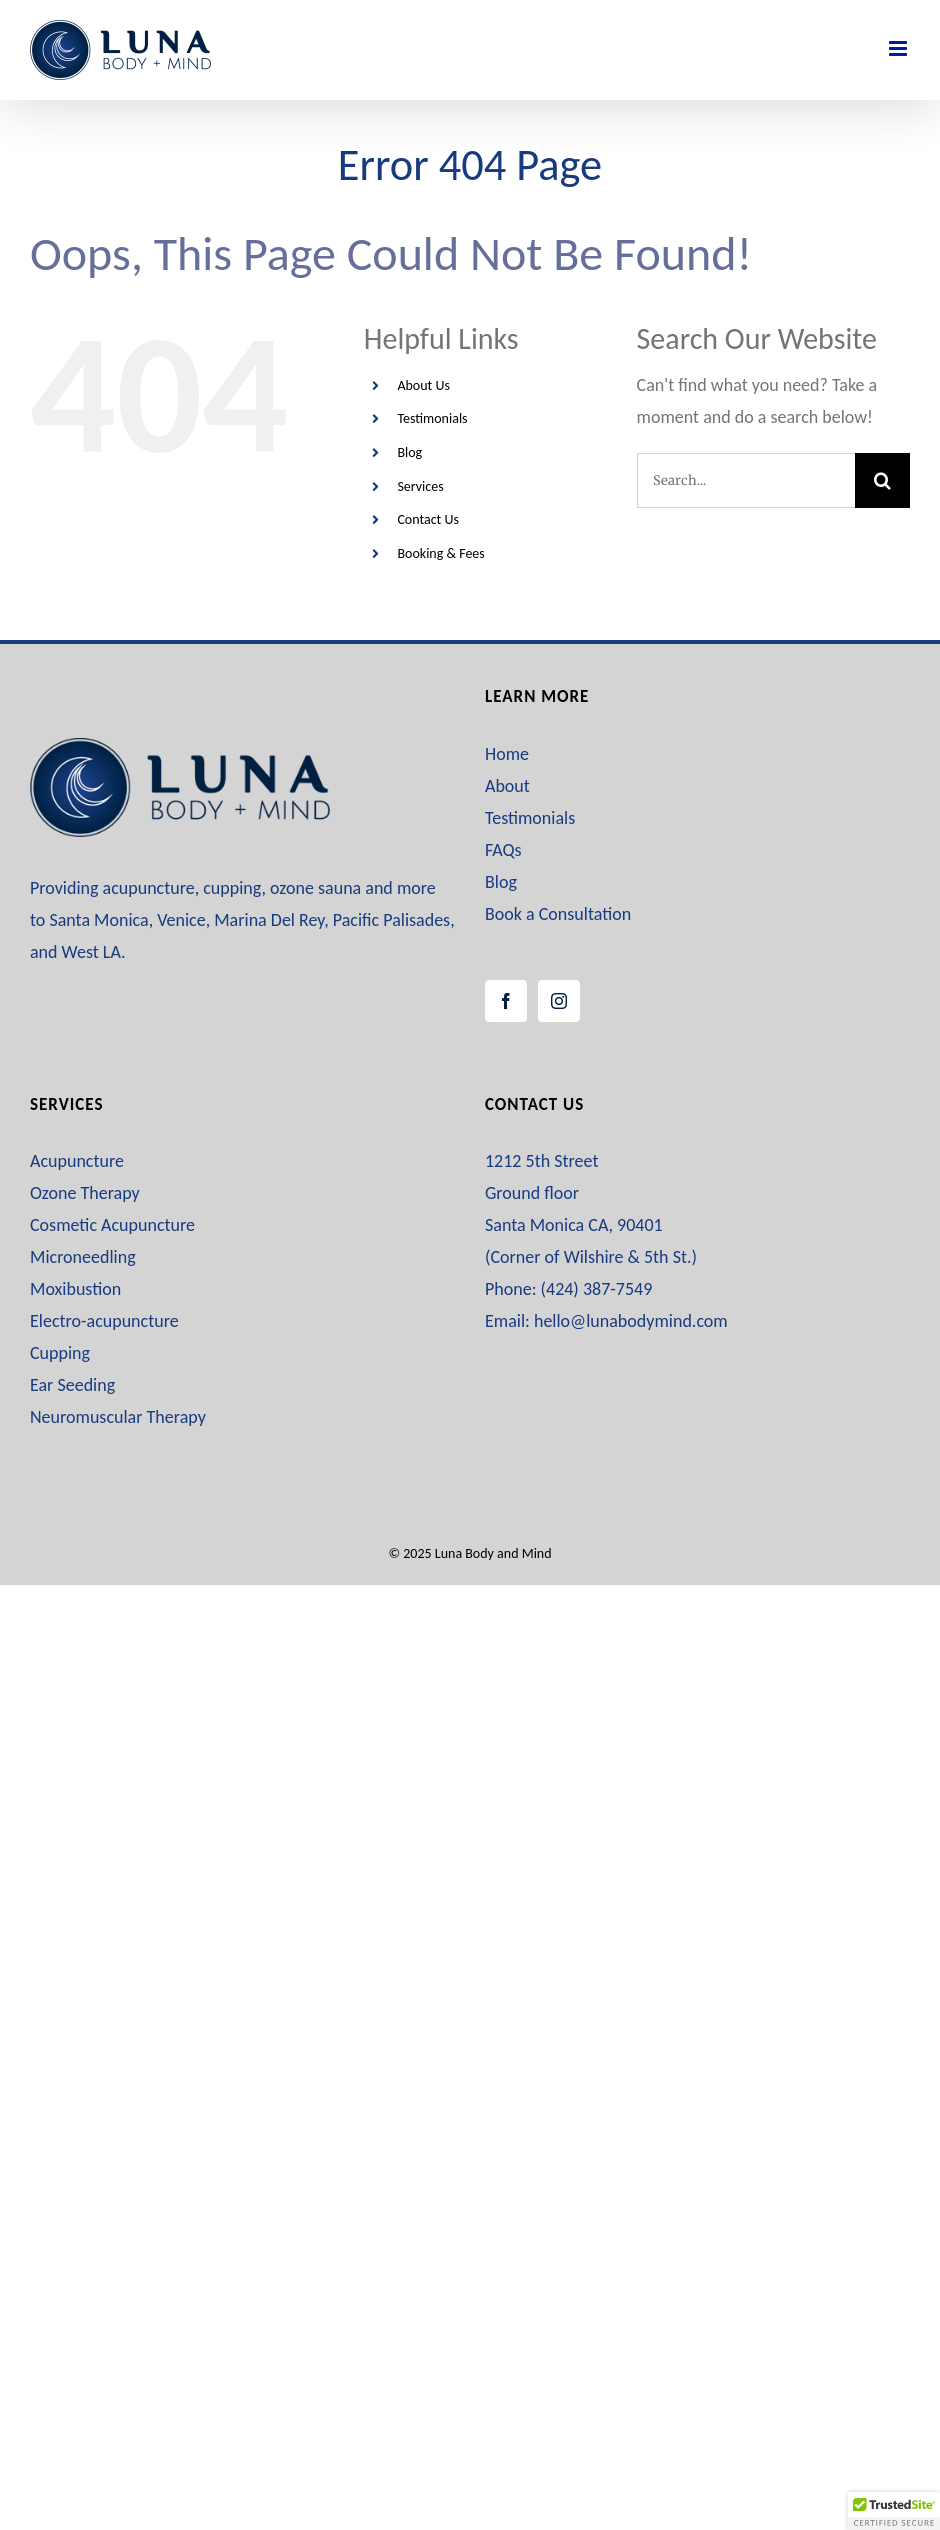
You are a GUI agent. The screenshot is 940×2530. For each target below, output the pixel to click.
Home (507, 754)
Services (420, 486)
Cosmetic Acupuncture (112, 1225)
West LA (91, 952)
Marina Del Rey (269, 920)
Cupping (60, 1353)
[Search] (882, 480)
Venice (181, 920)
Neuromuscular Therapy (118, 1417)
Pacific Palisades (391, 920)
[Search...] (746, 480)
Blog (409, 452)
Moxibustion (75, 1289)
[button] (894, 2511)
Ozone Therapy (85, 1193)
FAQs (503, 850)
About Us (423, 385)
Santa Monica (98, 920)
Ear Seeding (72, 1385)
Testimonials (432, 418)
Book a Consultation (558, 914)
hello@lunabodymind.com (631, 1321)
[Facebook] (506, 1001)
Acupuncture (77, 1161)
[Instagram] (559, 1001)
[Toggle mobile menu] (899, 48)
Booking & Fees (440, 553)
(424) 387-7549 (597, 1289)
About (507, 786)
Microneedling (83, 1257)
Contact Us (428, 519)
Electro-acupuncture (104, 1321)
